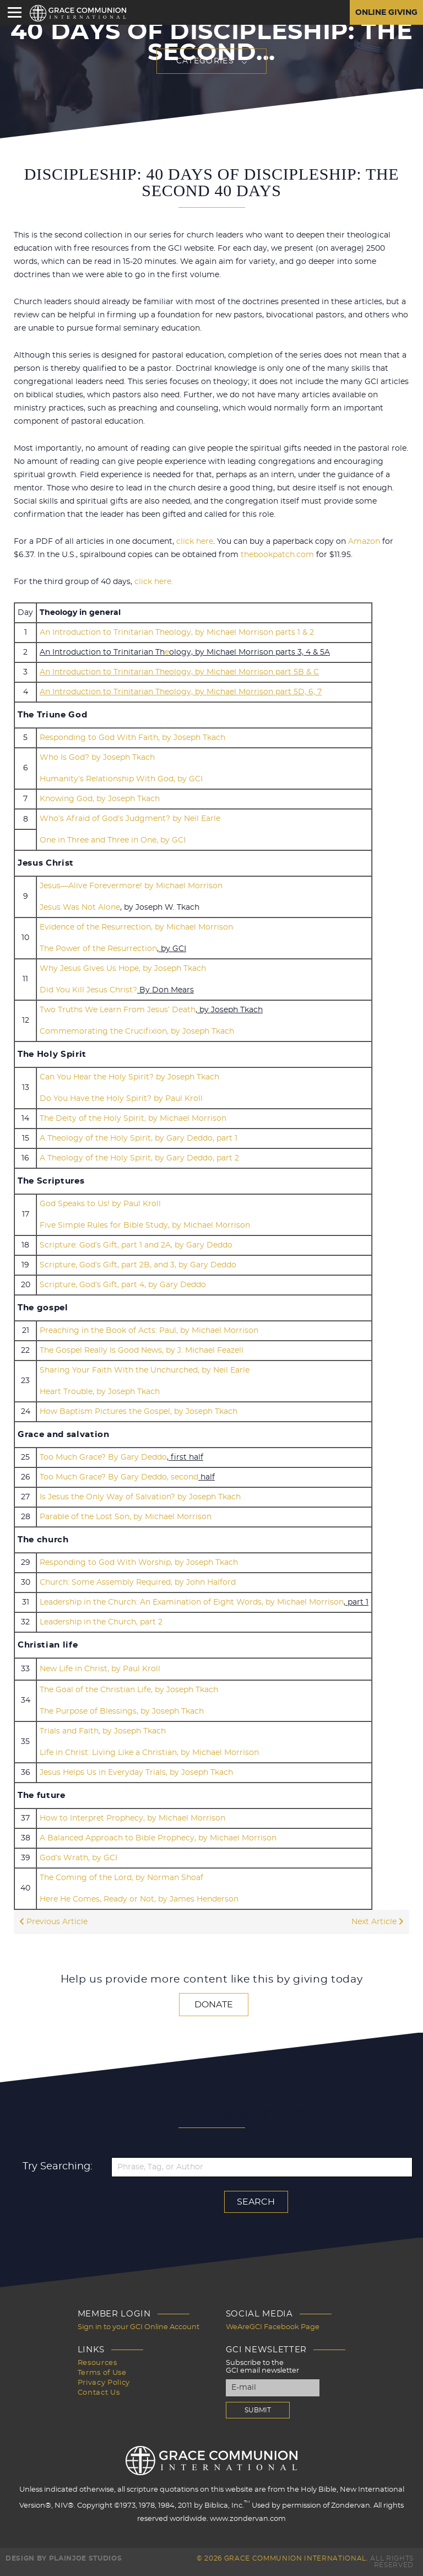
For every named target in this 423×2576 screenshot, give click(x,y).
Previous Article (53, 1922)
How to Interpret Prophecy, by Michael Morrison (132, 1818)
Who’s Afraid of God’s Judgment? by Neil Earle (130, 819)
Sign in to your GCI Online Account (138, 2327)
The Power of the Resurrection (98, 949)
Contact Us (99, 2392)
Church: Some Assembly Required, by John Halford (138, 1582)
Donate (213, 2004)
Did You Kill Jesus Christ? (88, 990)
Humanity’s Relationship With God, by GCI (121, 779)
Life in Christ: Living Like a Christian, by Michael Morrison (149, 1753)
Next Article (377, 1922)
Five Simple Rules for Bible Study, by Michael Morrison (145, 1225)
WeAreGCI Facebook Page (272, 2327)
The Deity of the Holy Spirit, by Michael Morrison (133, 1118)
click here (194, 542)
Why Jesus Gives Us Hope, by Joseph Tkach (123, 969)
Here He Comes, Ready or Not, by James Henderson (139, 1899)
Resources (97, 2363)
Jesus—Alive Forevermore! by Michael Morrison (131, 886)
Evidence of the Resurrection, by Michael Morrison (136, 927)
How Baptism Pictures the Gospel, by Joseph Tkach (138, 1412)
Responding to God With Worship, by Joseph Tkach (139, 1563)
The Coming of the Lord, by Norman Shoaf (121, 1878)
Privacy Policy (104, 2382)
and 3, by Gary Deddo (195, 1265)
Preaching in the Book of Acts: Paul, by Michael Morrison (149, 1331)
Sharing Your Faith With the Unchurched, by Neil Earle (145, 1370)
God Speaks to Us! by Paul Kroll (100, 1204)
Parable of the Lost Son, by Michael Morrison (126, 1517)
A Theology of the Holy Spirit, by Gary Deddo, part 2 (139, 1158)
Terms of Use (102, 2373)
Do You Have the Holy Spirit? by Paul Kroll (121, 1099)
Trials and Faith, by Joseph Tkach (103, 1731)
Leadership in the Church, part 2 (101, 1622)
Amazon (364, 542)
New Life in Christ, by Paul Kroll (100, 1669)
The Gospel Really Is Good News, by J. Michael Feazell (141, 1350)
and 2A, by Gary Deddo (188, 1245)
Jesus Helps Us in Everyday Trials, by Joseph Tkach (136, 1772)
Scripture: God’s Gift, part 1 (91, 1245)
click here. (153, 582)
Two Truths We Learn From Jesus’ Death (118, 1010)
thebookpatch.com (277, 555)
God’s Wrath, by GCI (78, 1858)
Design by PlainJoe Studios (64, 2558)
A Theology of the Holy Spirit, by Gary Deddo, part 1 (138, 1138)
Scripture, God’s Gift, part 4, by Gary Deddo (123, 1285)
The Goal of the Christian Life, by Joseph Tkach (129, 1690)
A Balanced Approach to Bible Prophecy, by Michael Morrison (158, 1838)
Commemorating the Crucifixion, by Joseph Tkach (137, 1031)
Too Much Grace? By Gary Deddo (103, 1457)
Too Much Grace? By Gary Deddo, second (119, 1477)
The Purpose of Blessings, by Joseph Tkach (122, 1711)
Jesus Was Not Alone (80, 907)
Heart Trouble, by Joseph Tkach (100, 1392)
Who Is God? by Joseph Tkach (97, 758)
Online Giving (386, 13)
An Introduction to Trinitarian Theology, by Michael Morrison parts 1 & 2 (177, 632)
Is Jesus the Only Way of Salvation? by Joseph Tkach (140, 1497)
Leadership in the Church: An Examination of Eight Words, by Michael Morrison (192, 1602)
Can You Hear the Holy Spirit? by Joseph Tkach (129, 1077)
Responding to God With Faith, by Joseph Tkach (132, 738)
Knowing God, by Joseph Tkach (100, 799)
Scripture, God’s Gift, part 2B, (95, 1265)
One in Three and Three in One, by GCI (113, 840)
